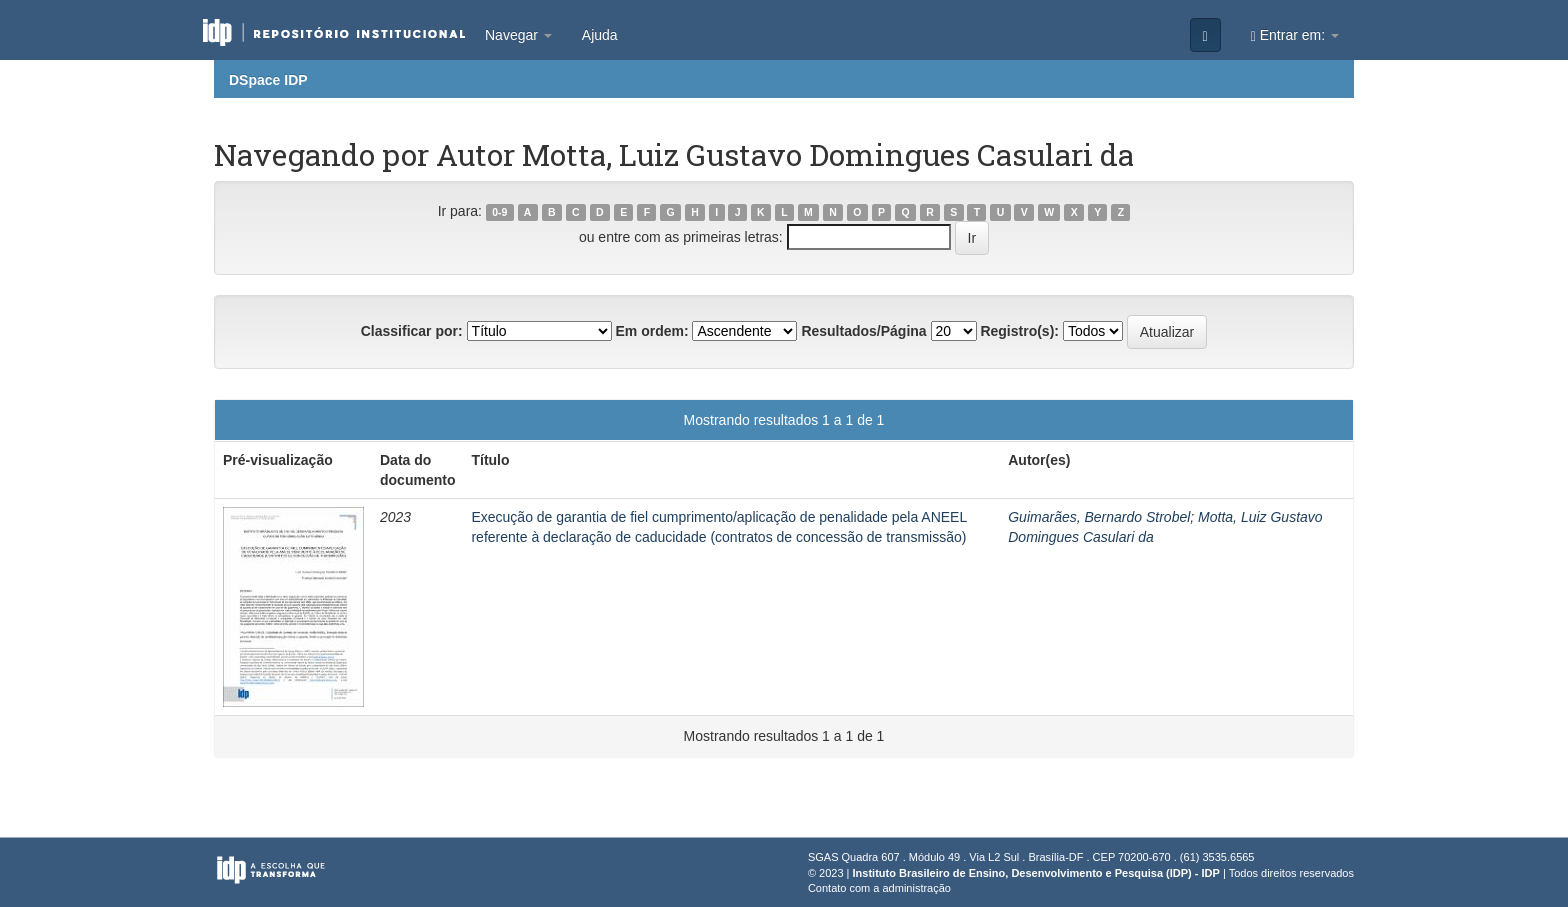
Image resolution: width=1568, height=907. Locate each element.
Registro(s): (1019, 331)
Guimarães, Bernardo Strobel (1099, 517)
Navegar (518, 35)
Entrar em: (1295, 35)
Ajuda (600, 35)
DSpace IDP (268, 80)
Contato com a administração (879, 888)
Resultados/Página (863, 331)
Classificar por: (412, 331)
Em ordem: (651, 331)
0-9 (499, 212)
